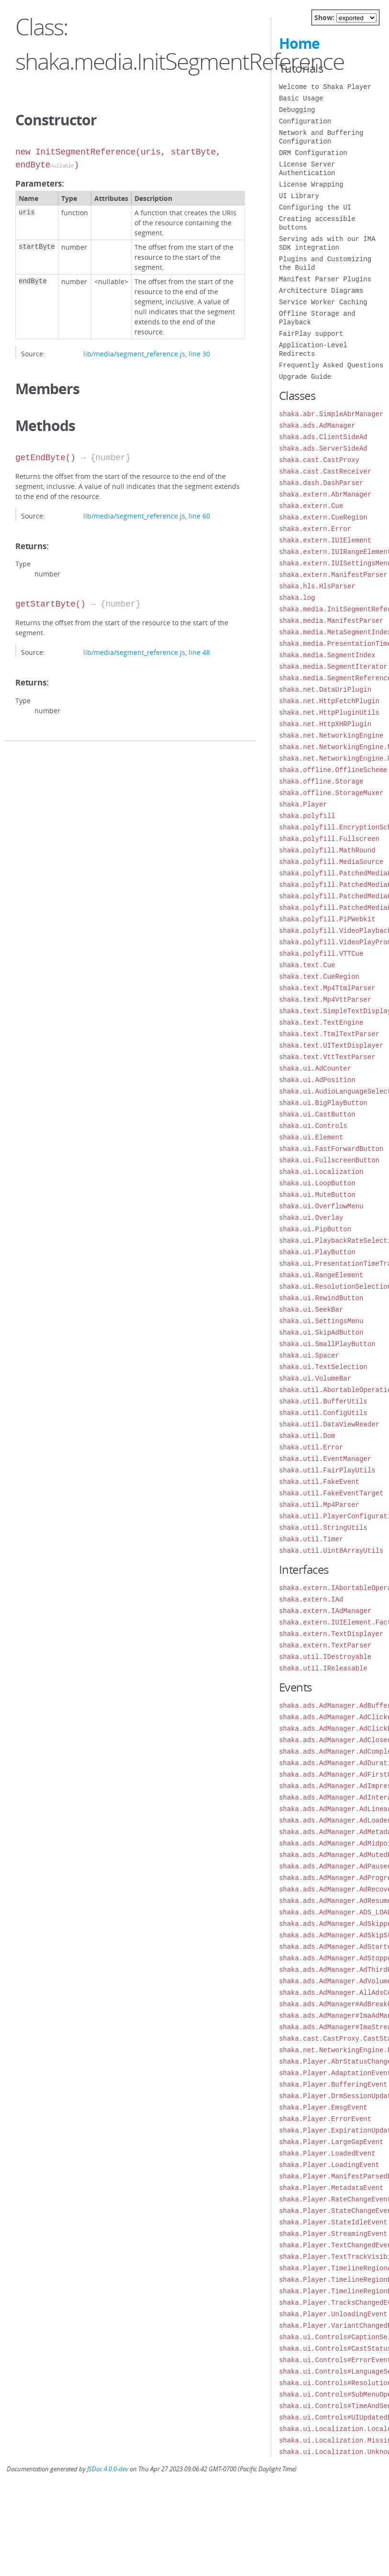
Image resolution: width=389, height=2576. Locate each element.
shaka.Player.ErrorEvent (325, 2118)
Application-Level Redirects (313, 349)
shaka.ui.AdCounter (315, 1068)
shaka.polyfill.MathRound (327, 850)
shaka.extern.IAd (311, 1599)
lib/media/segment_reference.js (134, 353)
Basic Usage (301, 98)
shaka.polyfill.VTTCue (321, 953)
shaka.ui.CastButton (317, 1114)
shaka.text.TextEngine (321, 1022)
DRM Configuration (313, 152)
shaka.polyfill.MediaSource (331, 861)
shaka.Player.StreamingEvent (333, 2233)
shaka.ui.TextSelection (323, 1366)
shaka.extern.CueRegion (323, 517)
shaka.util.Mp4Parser (319, 1504)
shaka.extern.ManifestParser (333, 574)
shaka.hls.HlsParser (317, 586)
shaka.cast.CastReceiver (325, 471)
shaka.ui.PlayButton (317, 1252)
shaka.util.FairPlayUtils (327, 1470)
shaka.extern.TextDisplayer (331, 1633)
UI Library (299, 195)
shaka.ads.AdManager (317, 425)
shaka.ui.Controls (313, 1125)
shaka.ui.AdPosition (317, 1079)
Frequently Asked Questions (331, 365)
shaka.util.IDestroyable (325, 1656)
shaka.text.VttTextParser (327, 1056)
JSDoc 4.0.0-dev (107, 2469)
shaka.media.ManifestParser (331, 620)
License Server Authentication (307, 168)
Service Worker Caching (323, 302)
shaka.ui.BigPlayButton (323, 1102)
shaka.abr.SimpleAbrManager (331, 414)
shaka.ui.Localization (321, 1171)
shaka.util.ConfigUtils (323, 1412)
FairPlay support (311, 333)
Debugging (297, 109)
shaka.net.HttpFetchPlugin (329, 701)
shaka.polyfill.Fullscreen (329, 838)
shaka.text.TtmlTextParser (329, 1034)
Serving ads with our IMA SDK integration (327, 243)
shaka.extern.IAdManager (325, 1610)
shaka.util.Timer (311, 1539)
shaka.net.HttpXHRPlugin (325, 724)
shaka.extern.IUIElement (325, 540)
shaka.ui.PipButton (315, 1229)
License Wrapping (311, 184)
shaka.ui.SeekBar (311, 1309)
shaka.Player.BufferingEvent (333, 2084)
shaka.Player (303, 804)
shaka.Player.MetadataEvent (331, 2187)
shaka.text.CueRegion (319, 976)
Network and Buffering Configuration (321, 137)
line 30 (199, 353)
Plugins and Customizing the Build (325, 263)
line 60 (199, 515)
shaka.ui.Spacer (309, 1355)
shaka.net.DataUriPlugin (325, 689)
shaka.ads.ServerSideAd (323, 448)
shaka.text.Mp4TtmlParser (327, 988)
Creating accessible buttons (317, 223)
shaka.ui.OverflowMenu (321, 1206)
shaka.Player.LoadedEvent (327, 2153)
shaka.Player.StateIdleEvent (333, 2222)
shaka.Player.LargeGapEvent (331, 2141)
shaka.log (297, 597)
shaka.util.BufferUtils (323, 1401)
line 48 (199, 652)
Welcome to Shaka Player (325, 86)
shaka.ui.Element (311, 1137)
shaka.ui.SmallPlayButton (327, 1344)
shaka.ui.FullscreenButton (329, 1160)
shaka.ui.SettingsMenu (321, 1321)
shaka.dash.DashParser (321, 482)
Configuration (305, 121)
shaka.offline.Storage (321, 781)
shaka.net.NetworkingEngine (331, 735)
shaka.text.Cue (307, 965)
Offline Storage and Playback (317, 318)
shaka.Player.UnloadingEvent (333, 2314)
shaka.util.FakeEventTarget (331, 1493)
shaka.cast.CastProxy (319, 459)
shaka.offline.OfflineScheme (333, 769)
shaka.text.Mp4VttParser (325, 999)
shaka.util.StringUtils (323, 1527)
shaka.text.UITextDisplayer (331, 1045)
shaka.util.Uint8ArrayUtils (331, 1550)
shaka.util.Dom (307, 1435)
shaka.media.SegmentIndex (327, 655)
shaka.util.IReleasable (323, 1668)
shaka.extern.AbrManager (325, 494)
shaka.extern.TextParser (325, 1645)
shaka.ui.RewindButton (321, 1298)
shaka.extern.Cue (311, 505)
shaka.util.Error (311, 1447)
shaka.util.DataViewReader (329, 1424)
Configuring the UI (315, 207)
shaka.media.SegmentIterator (333, 666)
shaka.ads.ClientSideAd (323, 437)
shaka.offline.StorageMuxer (331, 792)
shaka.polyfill (307, 815)
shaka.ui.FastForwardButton (331, 1148)
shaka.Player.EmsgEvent (323, 2107)
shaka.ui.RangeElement (321, 1275)
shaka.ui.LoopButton (317, 1183)
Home (299, 43)
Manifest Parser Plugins (325, 279)
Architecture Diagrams (321, 290)
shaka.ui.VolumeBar (315, 1378)
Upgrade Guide (305, 376)
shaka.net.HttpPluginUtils (329, 712)
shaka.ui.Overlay (311, 1217)
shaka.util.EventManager (325, 1458)
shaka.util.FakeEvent (319, 1481)
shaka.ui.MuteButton (317, 1194)
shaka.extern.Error (315, 528)
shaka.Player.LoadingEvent (329, 2164)
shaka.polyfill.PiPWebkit (327, 919)
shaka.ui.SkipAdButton (321, 1332)
